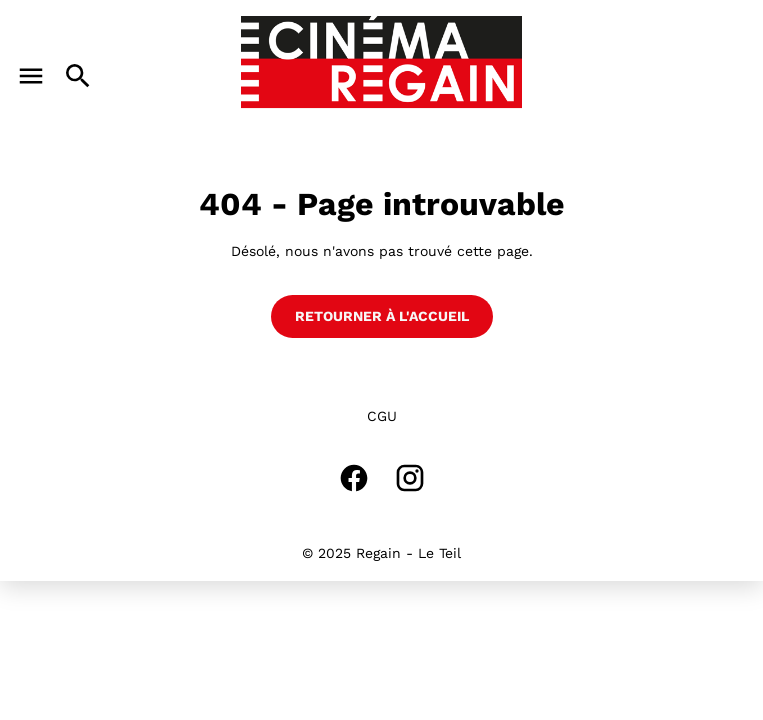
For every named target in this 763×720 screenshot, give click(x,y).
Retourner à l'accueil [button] (382, 316)
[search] (78, 76)
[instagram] (410, 478)
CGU (382, 416)
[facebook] (354, 478)
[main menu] (31, 76)
